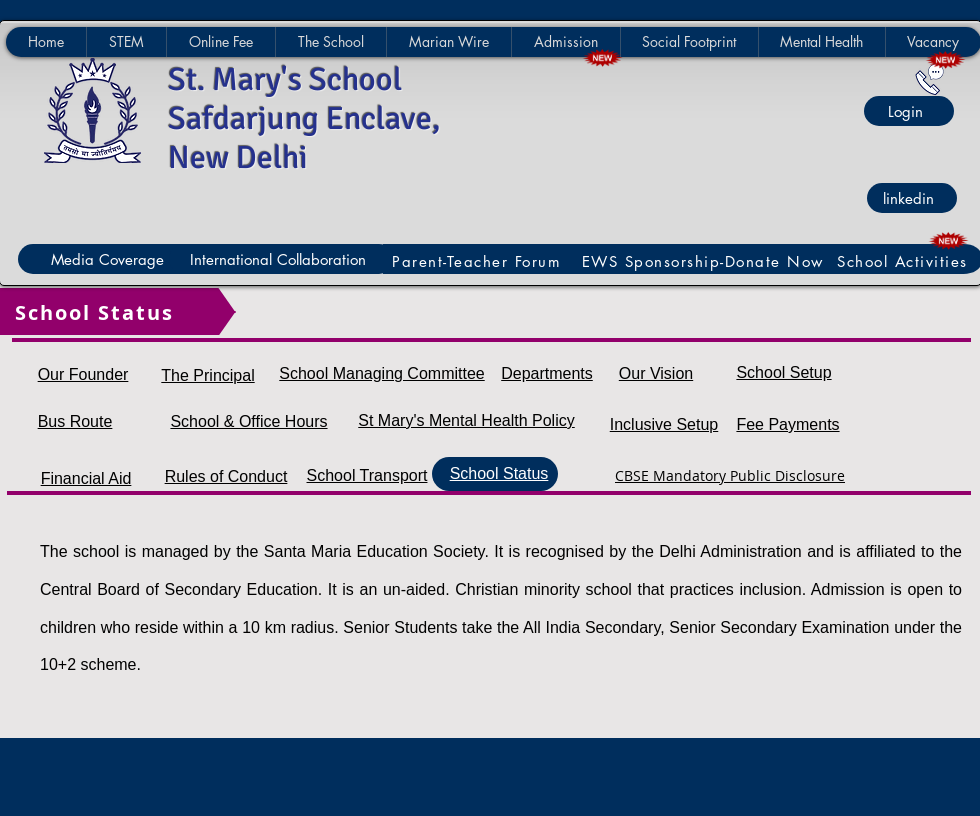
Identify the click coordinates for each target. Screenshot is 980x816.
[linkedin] (912, 198)
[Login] (909, 111)
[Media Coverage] (110, 259)
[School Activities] (905, 261)
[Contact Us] (929, 79)
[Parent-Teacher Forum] (479, 261)
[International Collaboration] (281, 259)
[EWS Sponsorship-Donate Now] (705, 261)
